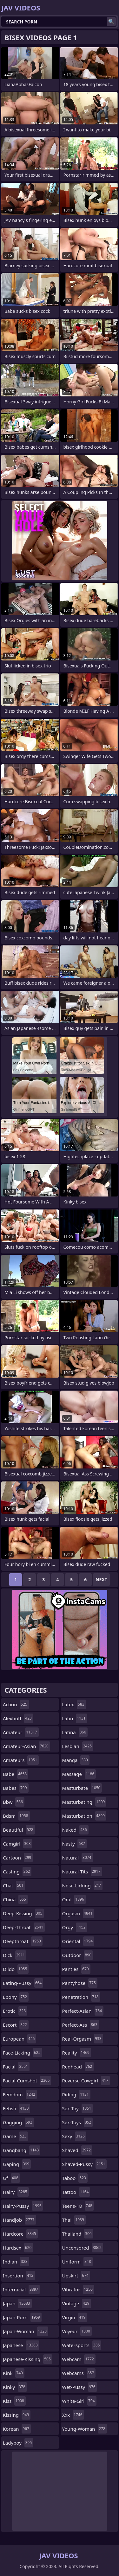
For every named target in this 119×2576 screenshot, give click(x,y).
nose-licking (82, 1885)
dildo (16, 1969)
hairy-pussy (23, 2206)
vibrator (78, 2289)
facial (16, 2066)
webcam (79, 2359)
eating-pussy (23, 1983)
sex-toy (77, 2108)
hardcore (20, 2233)
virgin (74, 2317)
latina (75, 1732)
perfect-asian (83, 2011)
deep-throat (24, 1927)
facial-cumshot (27, 2080)
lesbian (78, 1746)
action (16, 1704)
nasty (74, 1843)
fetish (16, 2108)
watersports (82, 2345)
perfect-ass (80, 2025)
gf (11, 2178)
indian (16, 2261)
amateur (21, 1732)
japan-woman (25, 2331)
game (15, 2136)
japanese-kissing (27, 2359)
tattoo (76, 2192)
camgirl (17, 1843)
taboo (75, 2178)
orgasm (78, 1913)
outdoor (77, 1955)
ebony (16, 1997)
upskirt (76, 2275)
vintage (76, 2303)
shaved (77, 2150)
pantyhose (79, 1983)
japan (17, 2303)
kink (13, 2373)
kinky (15, 2387)
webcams (79, 2373)
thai (74, 2220)
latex (74, 1704)
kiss (14, 2401)
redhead (78, 2066)
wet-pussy (79, 2387)
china (15, 1899)
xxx (73, 2415)
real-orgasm (82, 2038)
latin (74, 1718)
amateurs (21, 1760)
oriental (78, 1941)
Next (101, 1579)
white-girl (79, 2401)
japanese (21, 2345)
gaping (17, 2164)
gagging (18, 2122)
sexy (74, 2136)
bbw (13, 1802)
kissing (16, 2415)
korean (17, 2429)
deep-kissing (23, 1913)
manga (75, 1760)
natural (77, 1857)
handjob (19, 2220)
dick (14, 1955)
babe (15, 1774)
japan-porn (22, 2317)
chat (14, 1885)
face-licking (22, 2052)
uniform (77, 2261)
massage (79, 1774)
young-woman (84, 2429)
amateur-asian (26, 1746)
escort (16, 2025)
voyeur (77, 2331)
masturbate (82, 1788)
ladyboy (18, 2442)
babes (16, 1788)
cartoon (18, 1857)
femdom (20, 2094)
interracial (21, 2289)
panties (76, 1969)
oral (74, 1899)
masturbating (84, 1802)
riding (76, 2094)
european (19, 2038)
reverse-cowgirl (86, 2080)
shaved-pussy (84, 2164)
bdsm (16, 1816)
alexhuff (18, 1718)
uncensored (82, 2247)
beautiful (19, 1829)
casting (17, 1871)
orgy (74, 1927)
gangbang (21, 2150)
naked (75, 1829)
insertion (19, 2275)
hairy (16, 2192)
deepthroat (23, 1941)
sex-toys (77, 2122)
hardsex (18, 2247)
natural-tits (82, 1871)
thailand (77, 2233)
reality (76, 2052)
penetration (81, 1997)
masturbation (84, 1816)
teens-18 (78, 2206)
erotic (15, 2011)
